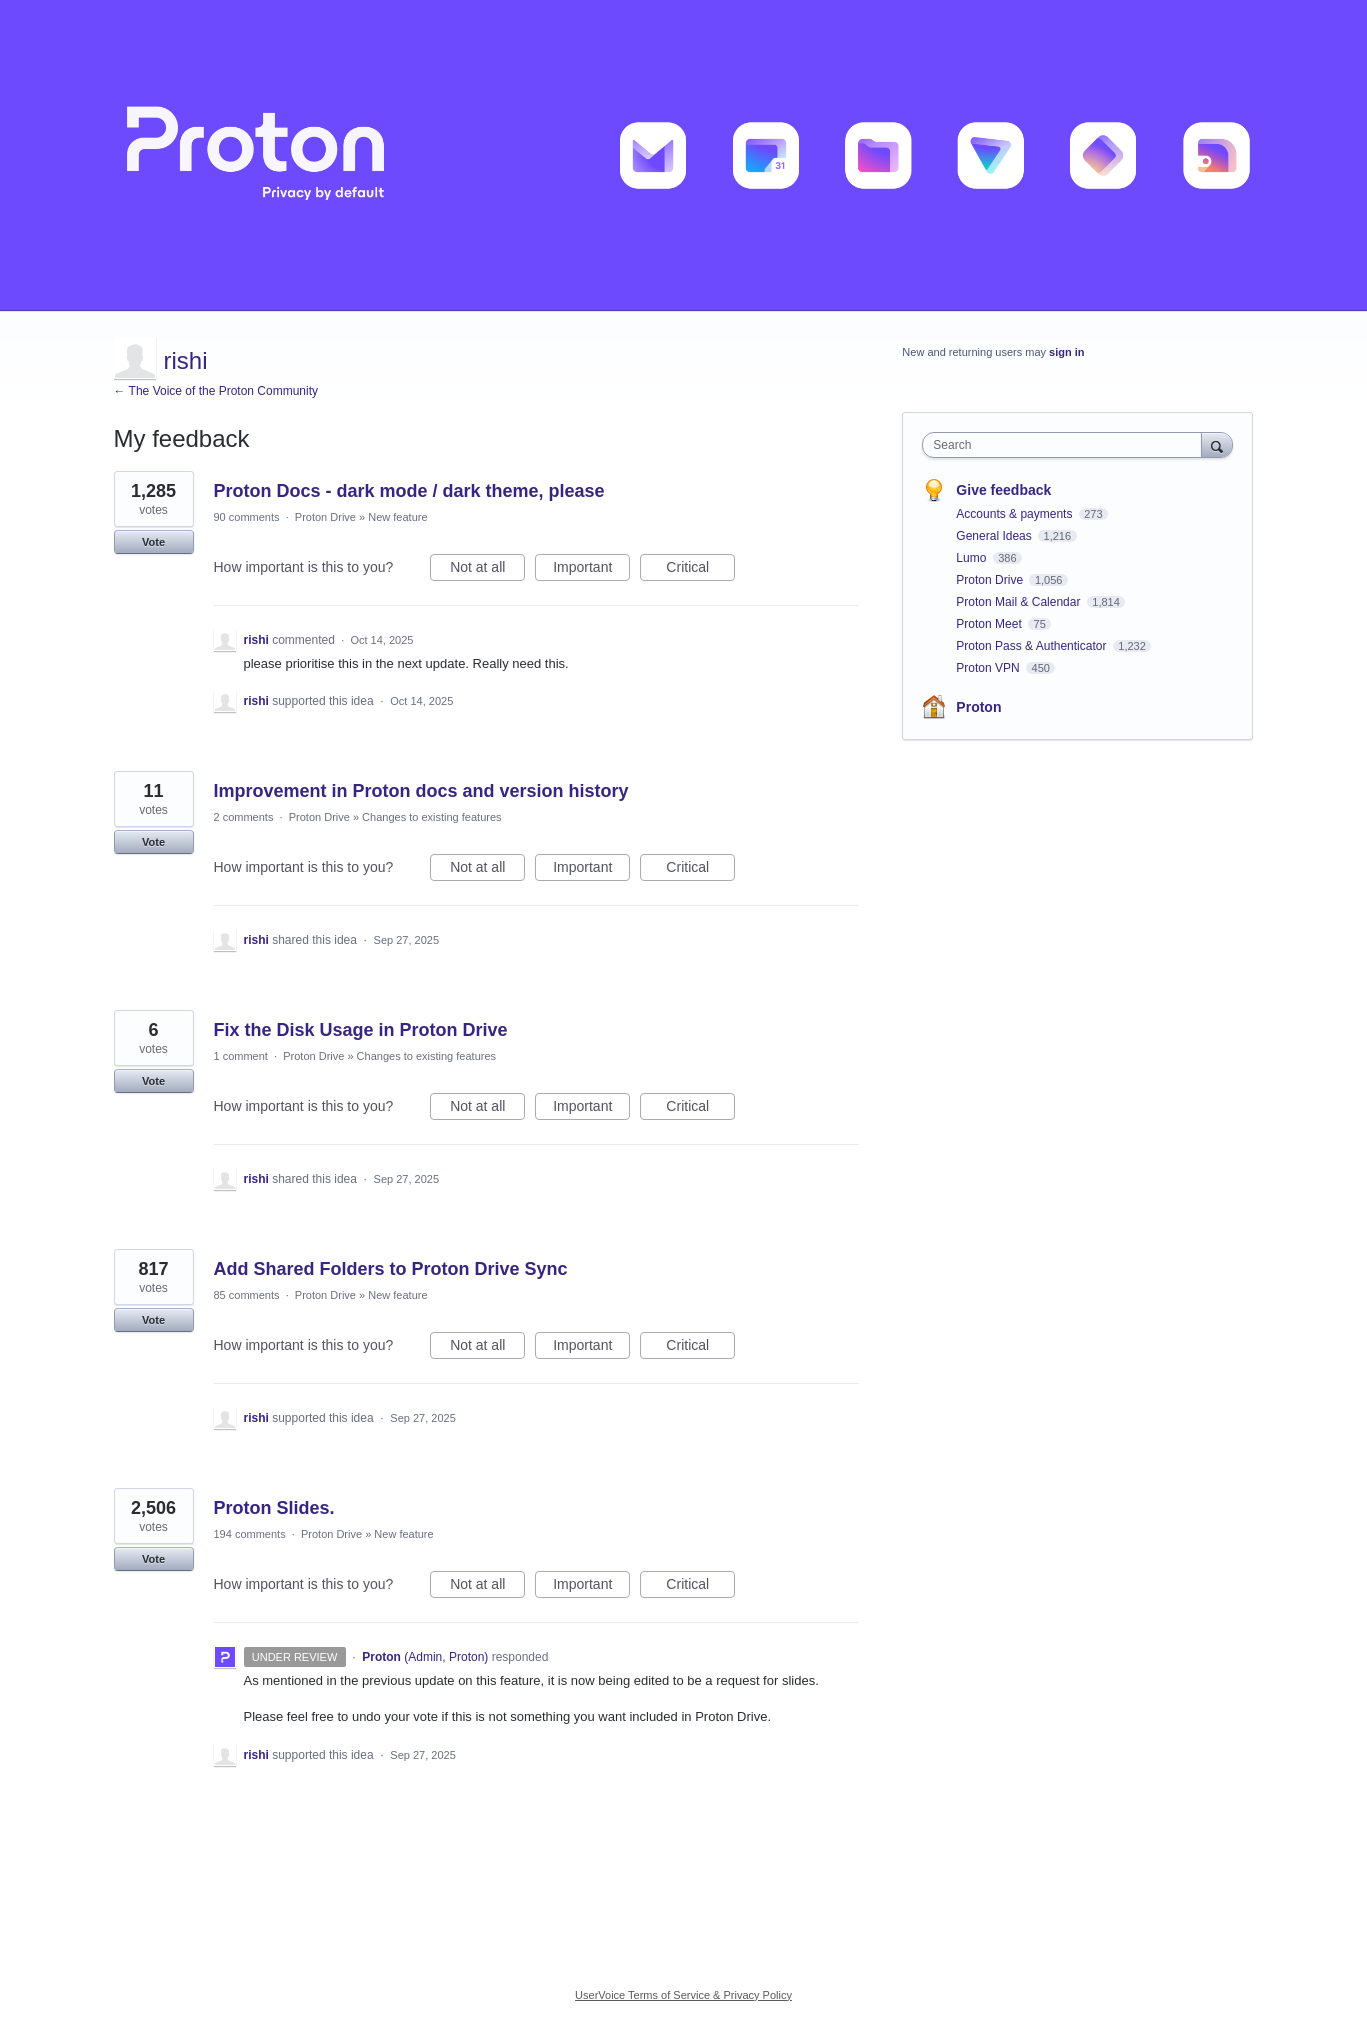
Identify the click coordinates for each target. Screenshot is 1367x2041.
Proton (978, 707)
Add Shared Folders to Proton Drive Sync (391, 1269)
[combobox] (1066, 445)
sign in (1066, 352)
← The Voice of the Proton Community (216, 391)
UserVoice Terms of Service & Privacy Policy (683, 1995)
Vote (153, 542)
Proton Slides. (274, 1508)
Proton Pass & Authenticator (1032, 646)
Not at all (487, 570)
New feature (397, 517)
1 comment (241, 1056)
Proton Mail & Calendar (1019, 602)
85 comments (247, 1295)
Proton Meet (990, 624)
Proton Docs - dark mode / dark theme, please (409, 491)
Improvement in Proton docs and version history (421, 791)
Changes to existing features (431, 817)
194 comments (250, 1534)
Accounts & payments (1015, 514)
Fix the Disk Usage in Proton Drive (361, 1030)
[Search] (1217, 444)
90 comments (247, 517)
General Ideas (995, 536)
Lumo (972, 558)
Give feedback (1003, 490)
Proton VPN (989, 668)
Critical (700, 570)
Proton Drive (325, 517)
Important (591, 570)
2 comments (244, 817)
